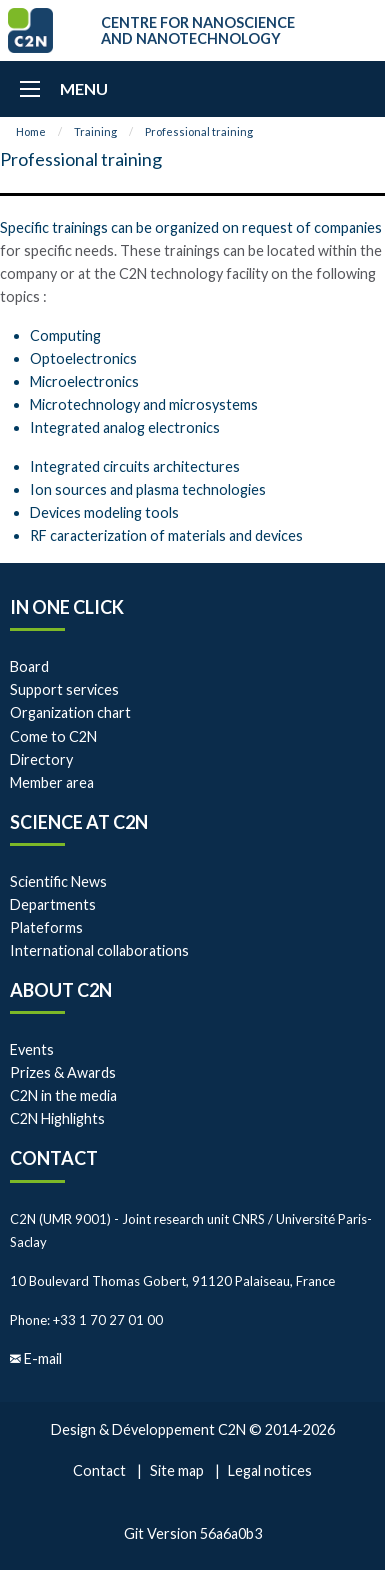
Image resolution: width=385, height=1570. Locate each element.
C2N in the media (63, 1095)
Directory (41, 759)
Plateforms (46, 927)
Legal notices (270, 1470)
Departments (53, 904)
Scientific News (58, 881)
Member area (52, 782)
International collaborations (99, 950)
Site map (177, 1470)
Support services (64, 689)
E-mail (43, 1358)
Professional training (199, 131)
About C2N (61, 990)
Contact (54, 1158)
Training (95, 131)
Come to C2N (53, 736)
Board (29, 666)
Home (31, 131)
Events (32, 1049)
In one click (67, 607)
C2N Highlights (57, 1118)
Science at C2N (79, 822)
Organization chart (70, 712)
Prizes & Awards (63, 1072)
